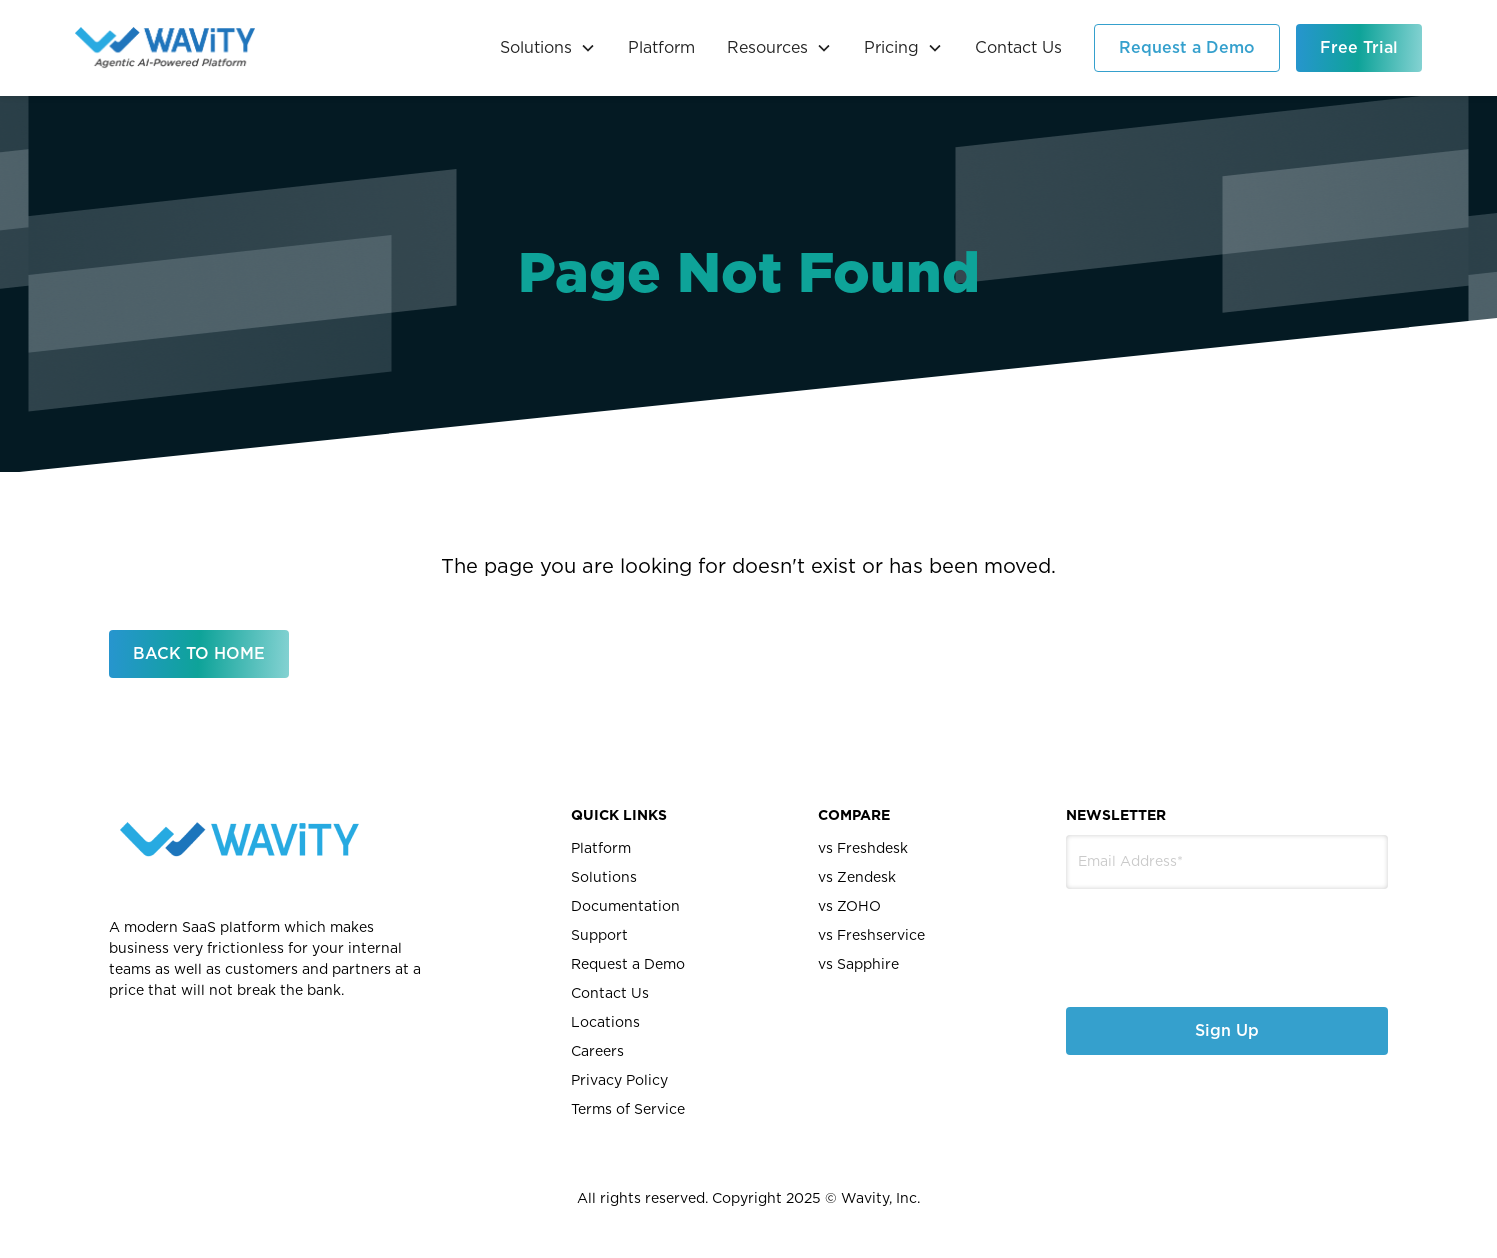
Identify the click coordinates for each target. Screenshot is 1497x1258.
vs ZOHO (849, 907)
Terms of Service (628, 1110)
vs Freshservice (871, 936)
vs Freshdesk (863, 849)
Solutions (604, 878)
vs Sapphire (858, 965)
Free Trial (1359, 48)
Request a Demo (1187, 48)
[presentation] (1172, 932)
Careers (597, 1052)
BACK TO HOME (199, 654)
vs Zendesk (857, 878)
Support (599, 936)
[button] (548, 48)
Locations (605, 1023)
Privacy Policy (619, 1081)
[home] (165, 48)
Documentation (625, 907)
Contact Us (1018, 48)
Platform (661, 48)
